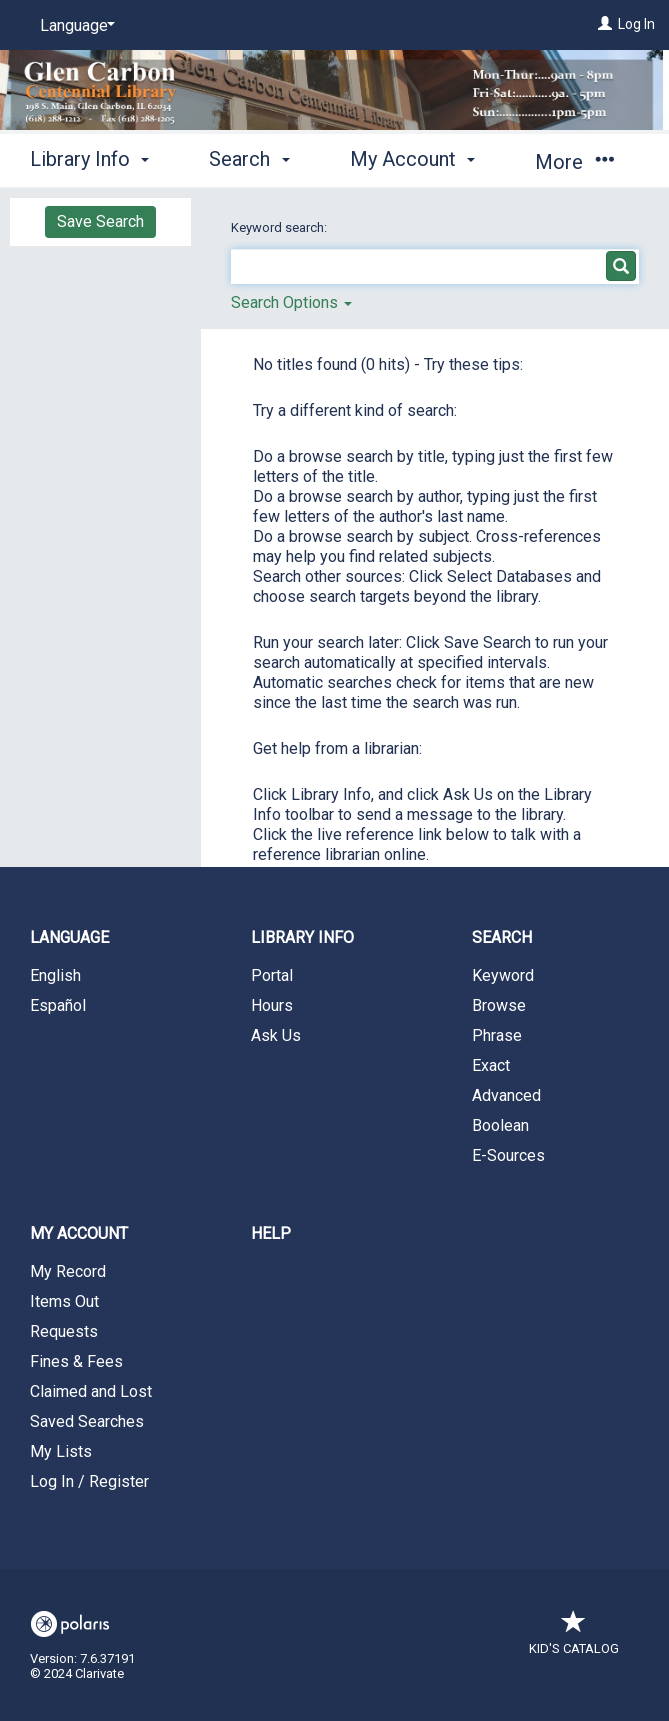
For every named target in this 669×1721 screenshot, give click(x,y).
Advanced (506, 1095)
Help (271, 1233)
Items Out (64, 1301)
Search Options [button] (291, 302)
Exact (491, 1065)
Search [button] (249, 159)
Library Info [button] (89, 159)
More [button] (574, 162)
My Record (68, 1271)
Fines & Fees (76, 1361)
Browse (499, 1005)
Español (58, 1005)
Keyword (503, 975)
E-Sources (508, 1155)
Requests (64, 1331)
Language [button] (69, 937)
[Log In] (605, 24)
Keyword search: (280, 227)
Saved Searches (87, 1421)
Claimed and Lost (91, 1391)
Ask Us (276, 1035)
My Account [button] (412, 159)
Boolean (500, 1125)
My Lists (61, 1451)
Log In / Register (89, 1481)
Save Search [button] (100, 221)
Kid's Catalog (574, 1638)
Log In (636, 24)
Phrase (497, 1035)
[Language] (74, 26)
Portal (272, 975)
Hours (272, 1005)
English (55, 975)
